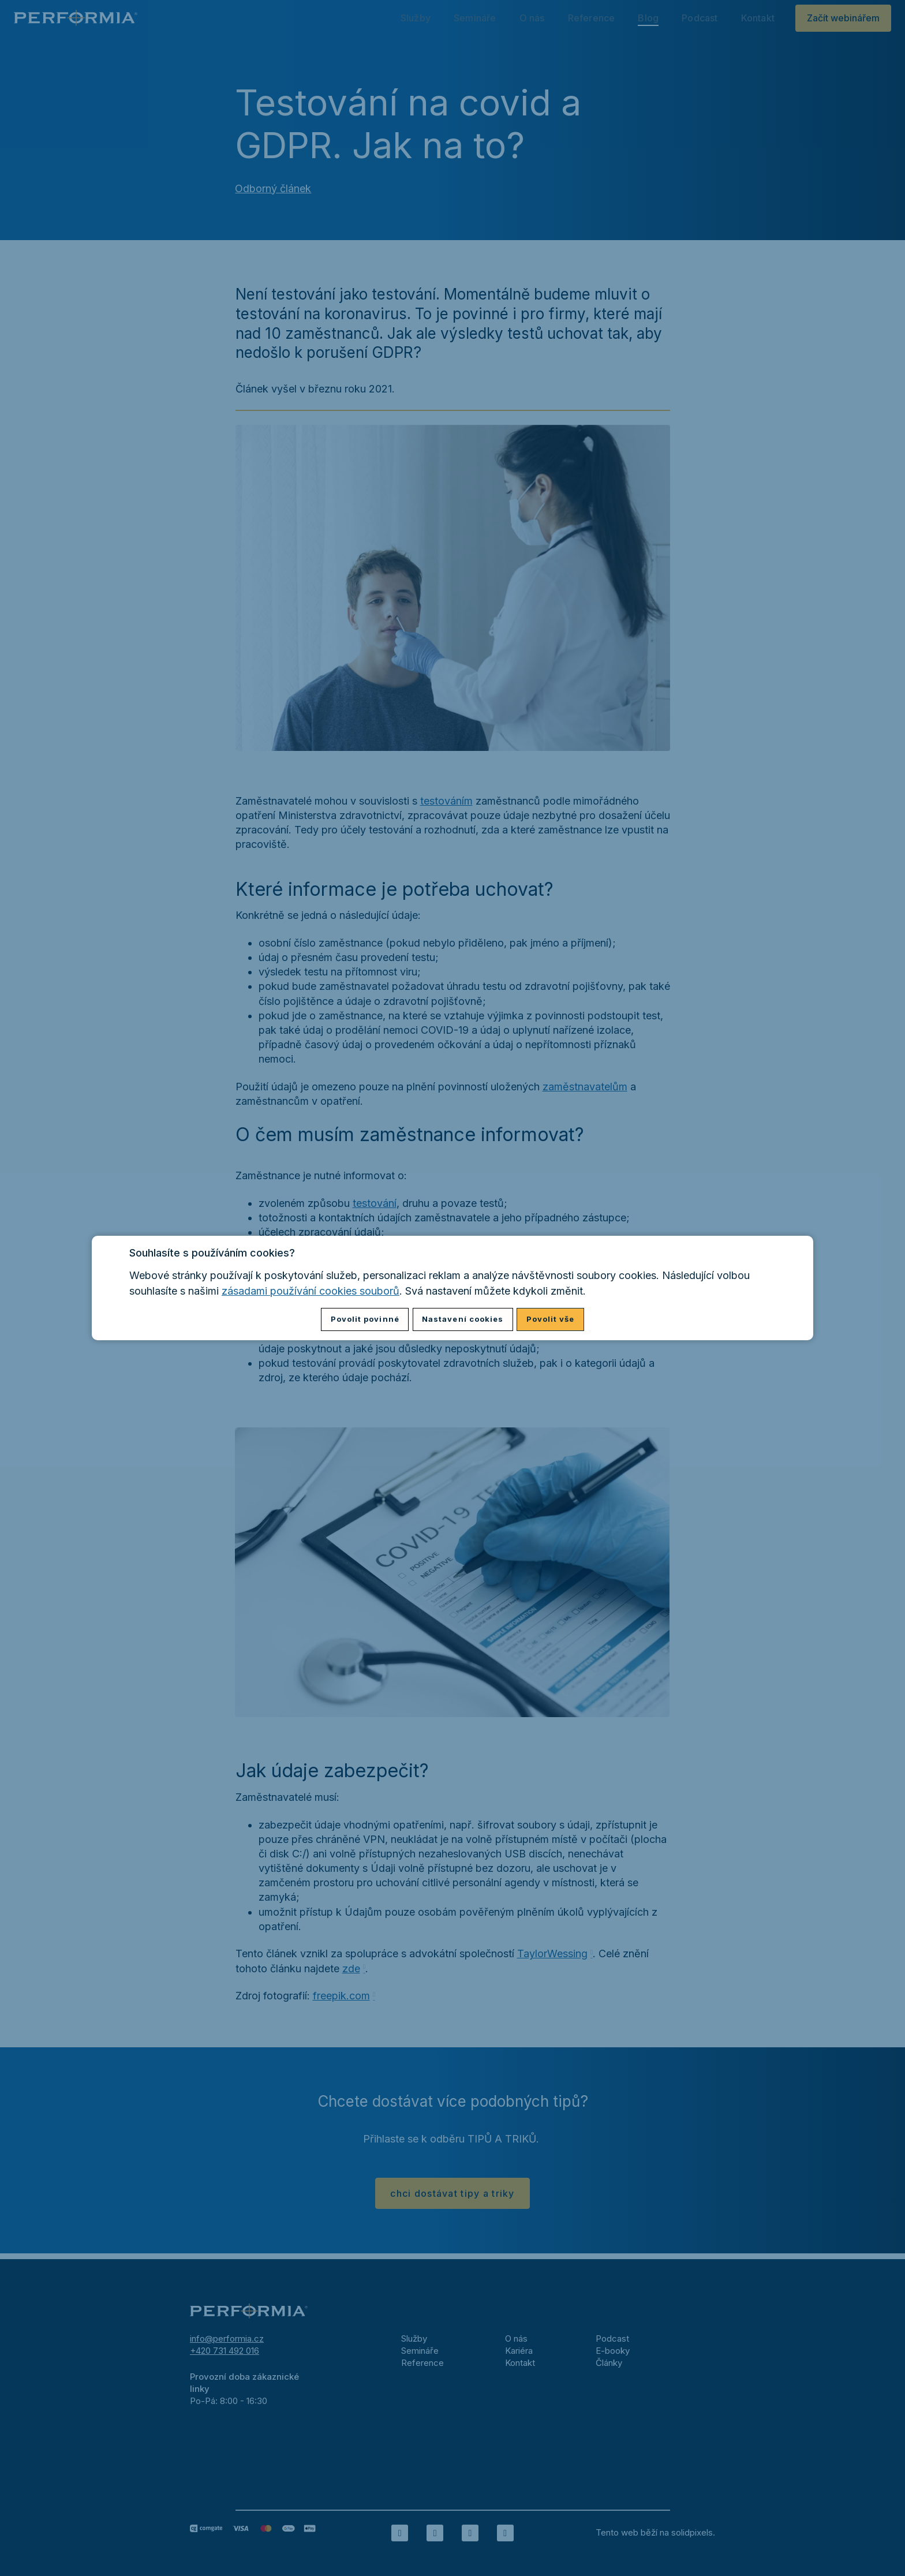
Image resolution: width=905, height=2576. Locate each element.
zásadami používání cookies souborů (310, 1291)
